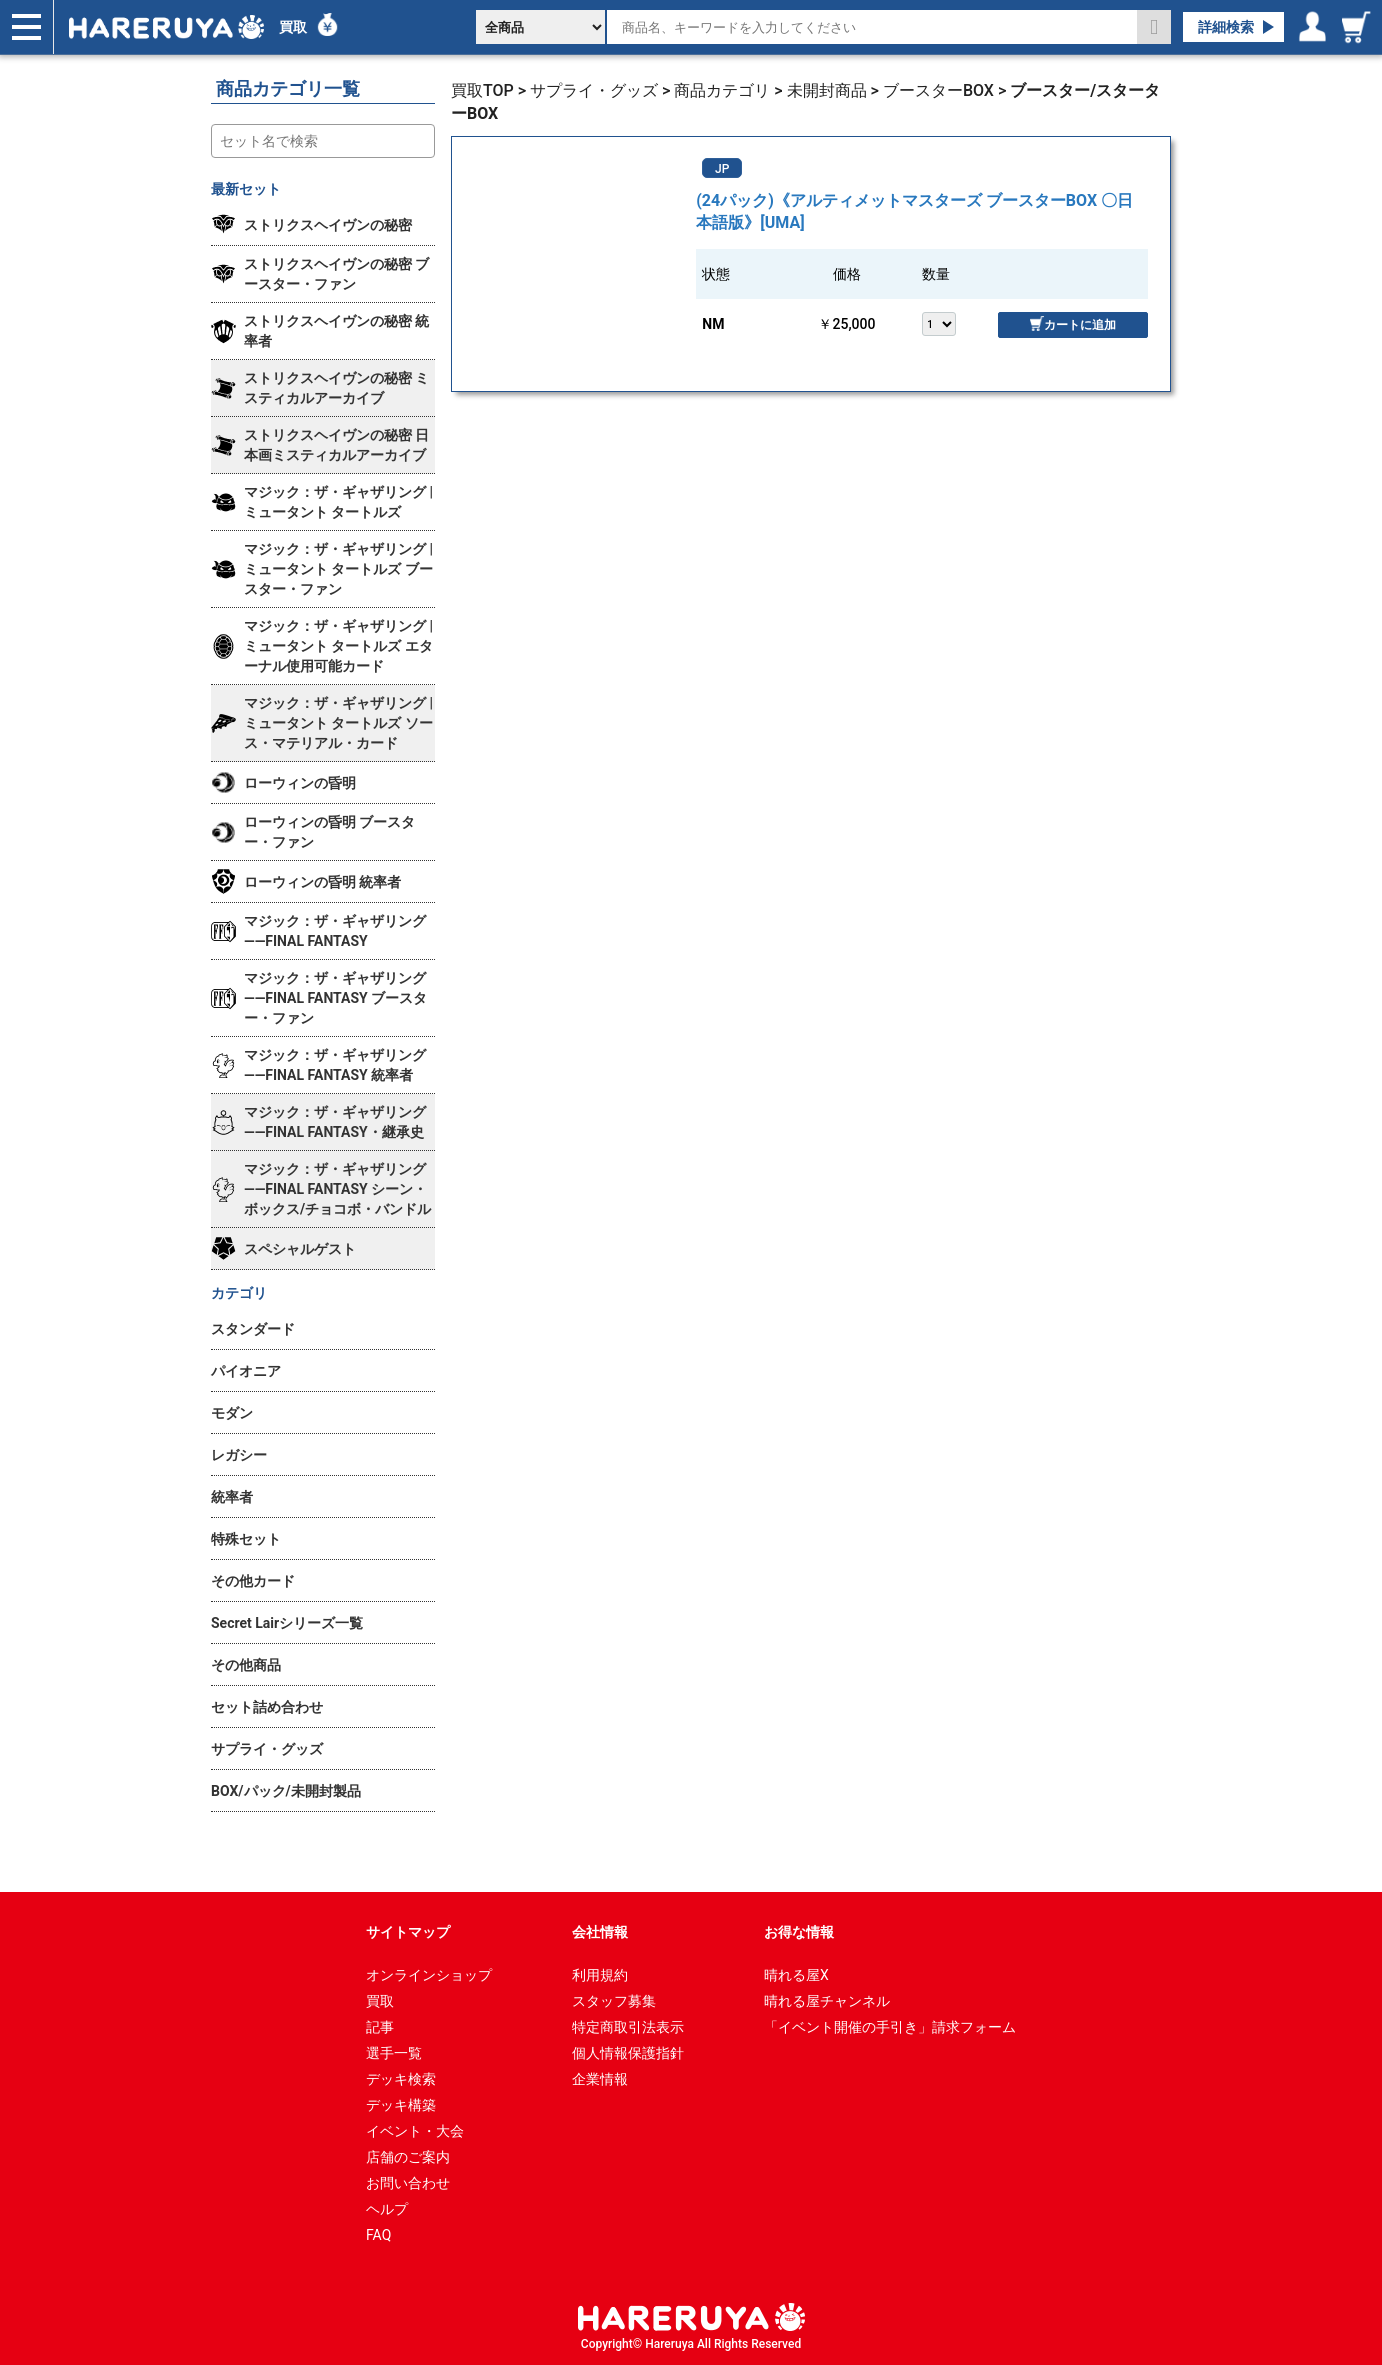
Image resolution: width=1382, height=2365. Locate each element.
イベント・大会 (415, 2131)
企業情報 (600, 2079)
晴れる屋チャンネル (827, 2001)
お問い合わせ (408, 2183)
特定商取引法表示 (628, 2027)
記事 (380, 2027)
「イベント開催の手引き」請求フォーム (890, 2027)
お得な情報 (799, 1932)
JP (722, 169)
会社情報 (600, 1932)
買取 (293, 27)
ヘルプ (387, 2209)
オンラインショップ (429, 1975)
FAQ (378, 2235)
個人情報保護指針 (628, 2053)
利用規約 (600, 1975)
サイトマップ (408, 1932)
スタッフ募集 (614, 2001)
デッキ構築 (401, 2105)
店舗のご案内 (408, 2157)
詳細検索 (1226, 27)
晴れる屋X (796, 1975)
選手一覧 (394, 2053)
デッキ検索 (401, 2079)
